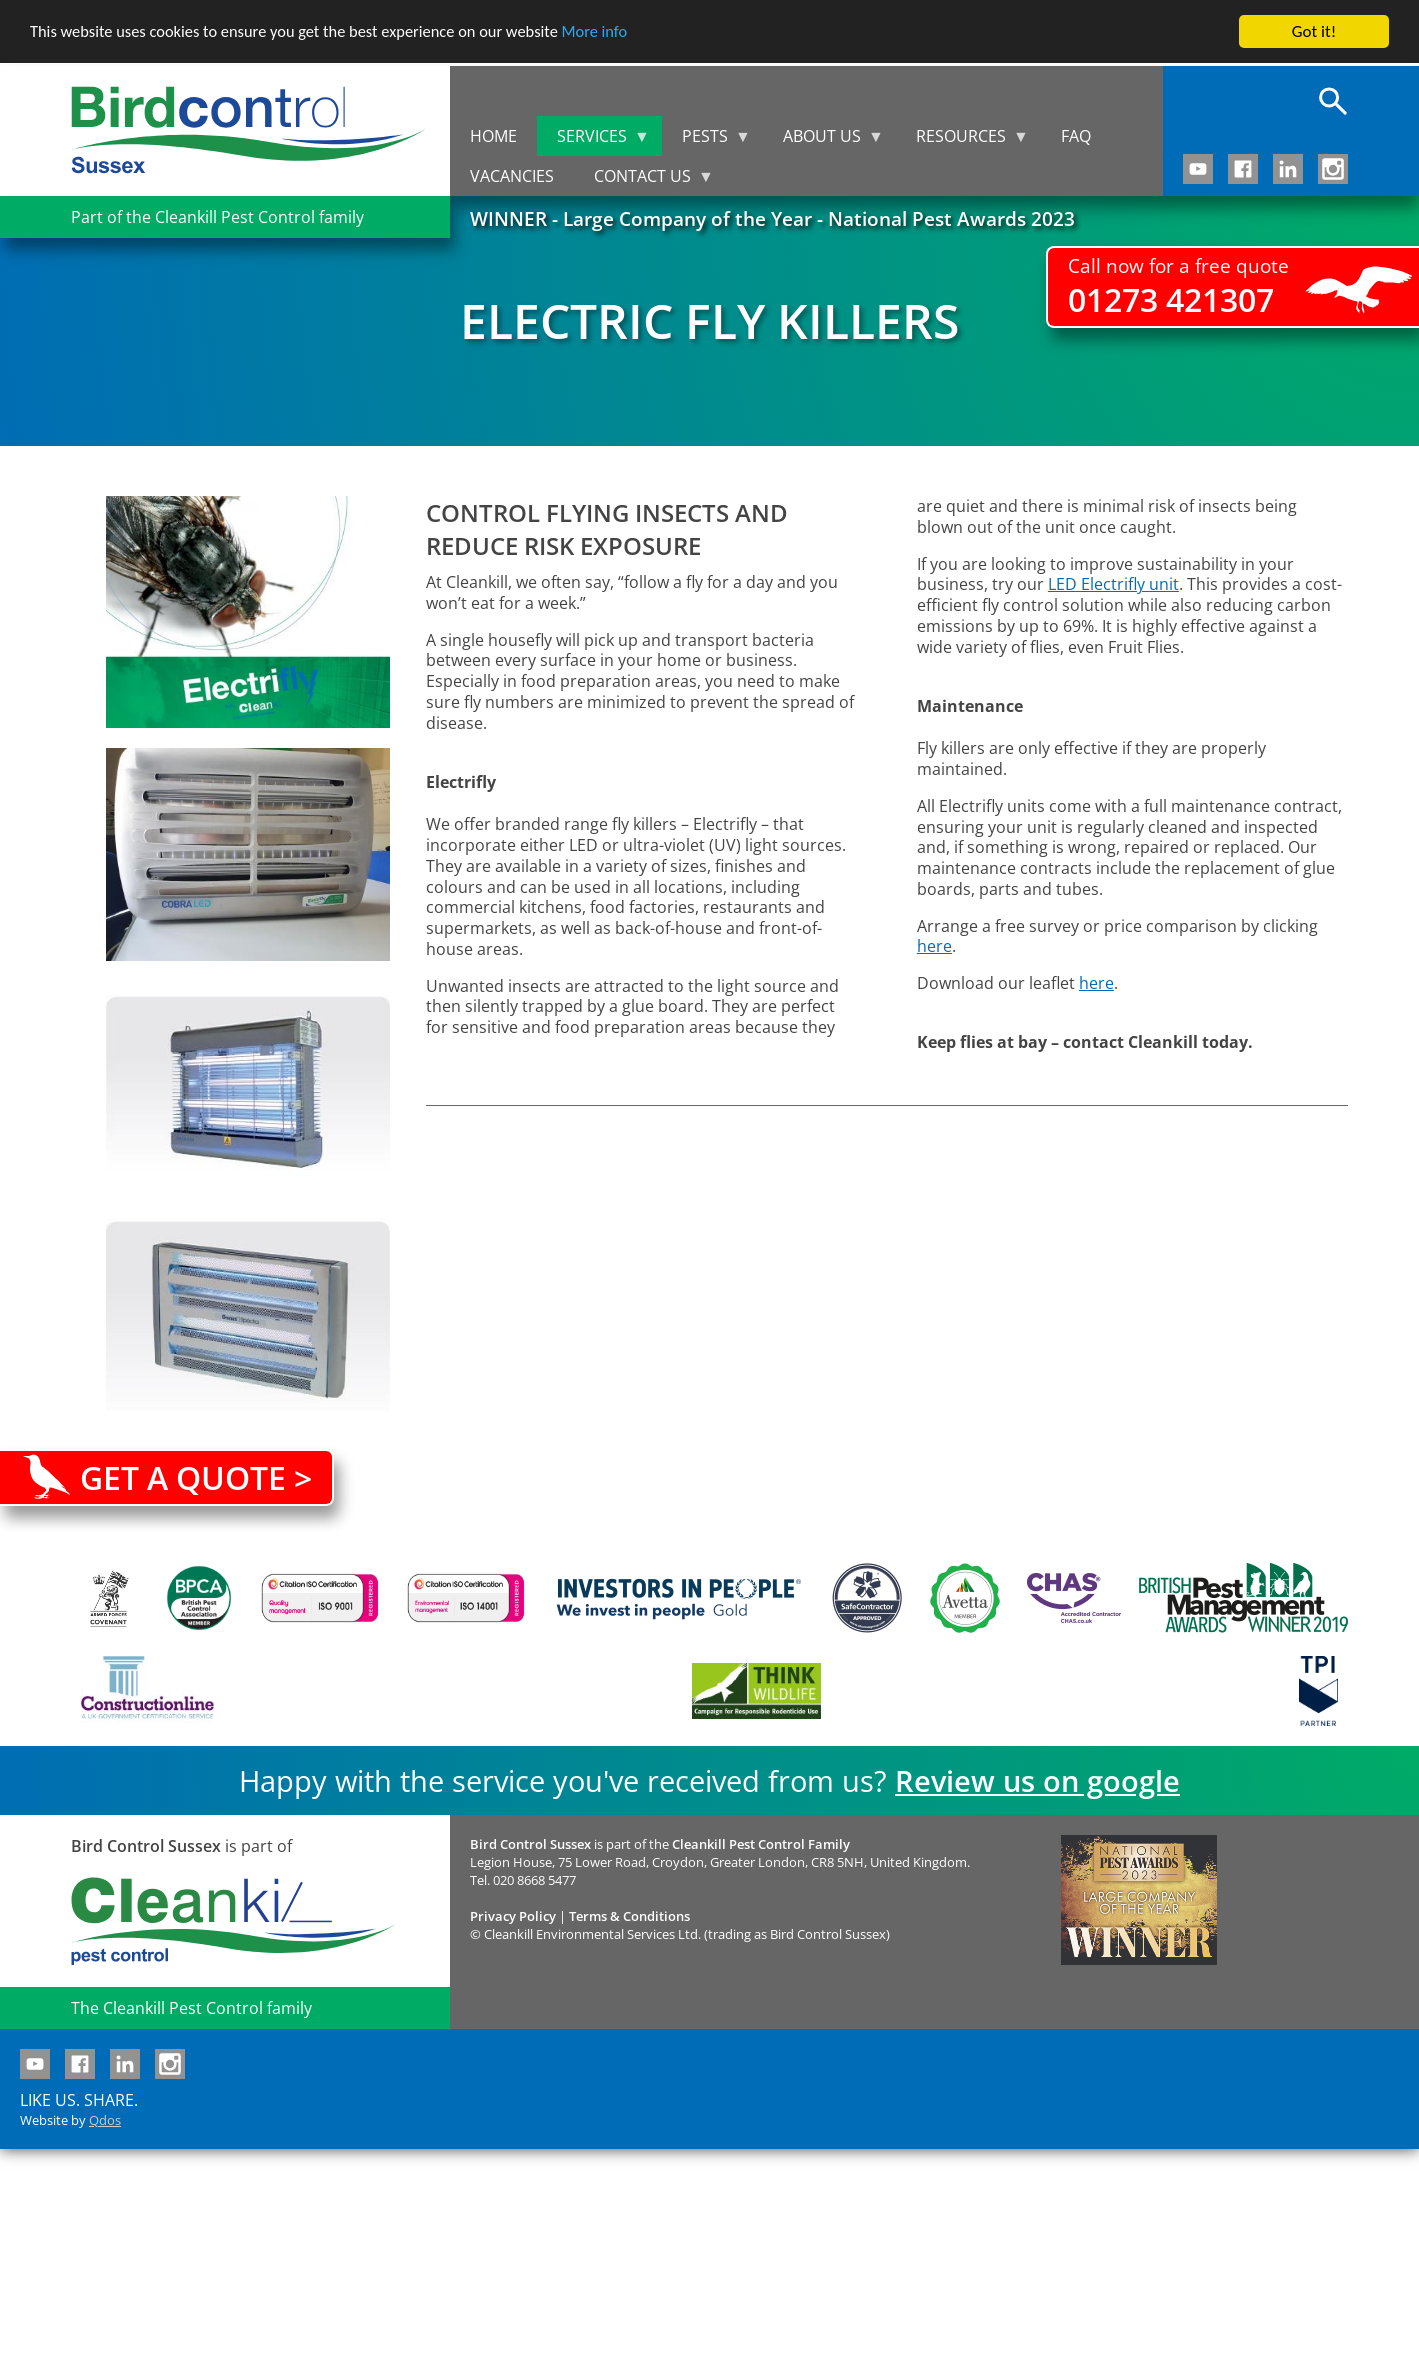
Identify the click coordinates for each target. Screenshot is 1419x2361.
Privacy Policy (513, 1916)
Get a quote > (196, 1477)
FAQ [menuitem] (1076, 136)
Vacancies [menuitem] (512, 176)
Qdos (105, 2120)
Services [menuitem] (593, 140)
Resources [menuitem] (962, 140)
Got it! (1314, 31)
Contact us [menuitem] (644, 180)
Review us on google (1037, 1780)
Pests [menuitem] (706, 140)
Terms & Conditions (629, 1916)
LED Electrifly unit (1113, 584)
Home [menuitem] (493, 136)
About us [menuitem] (823, 140)
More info (615, 32)
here (934, 946)
